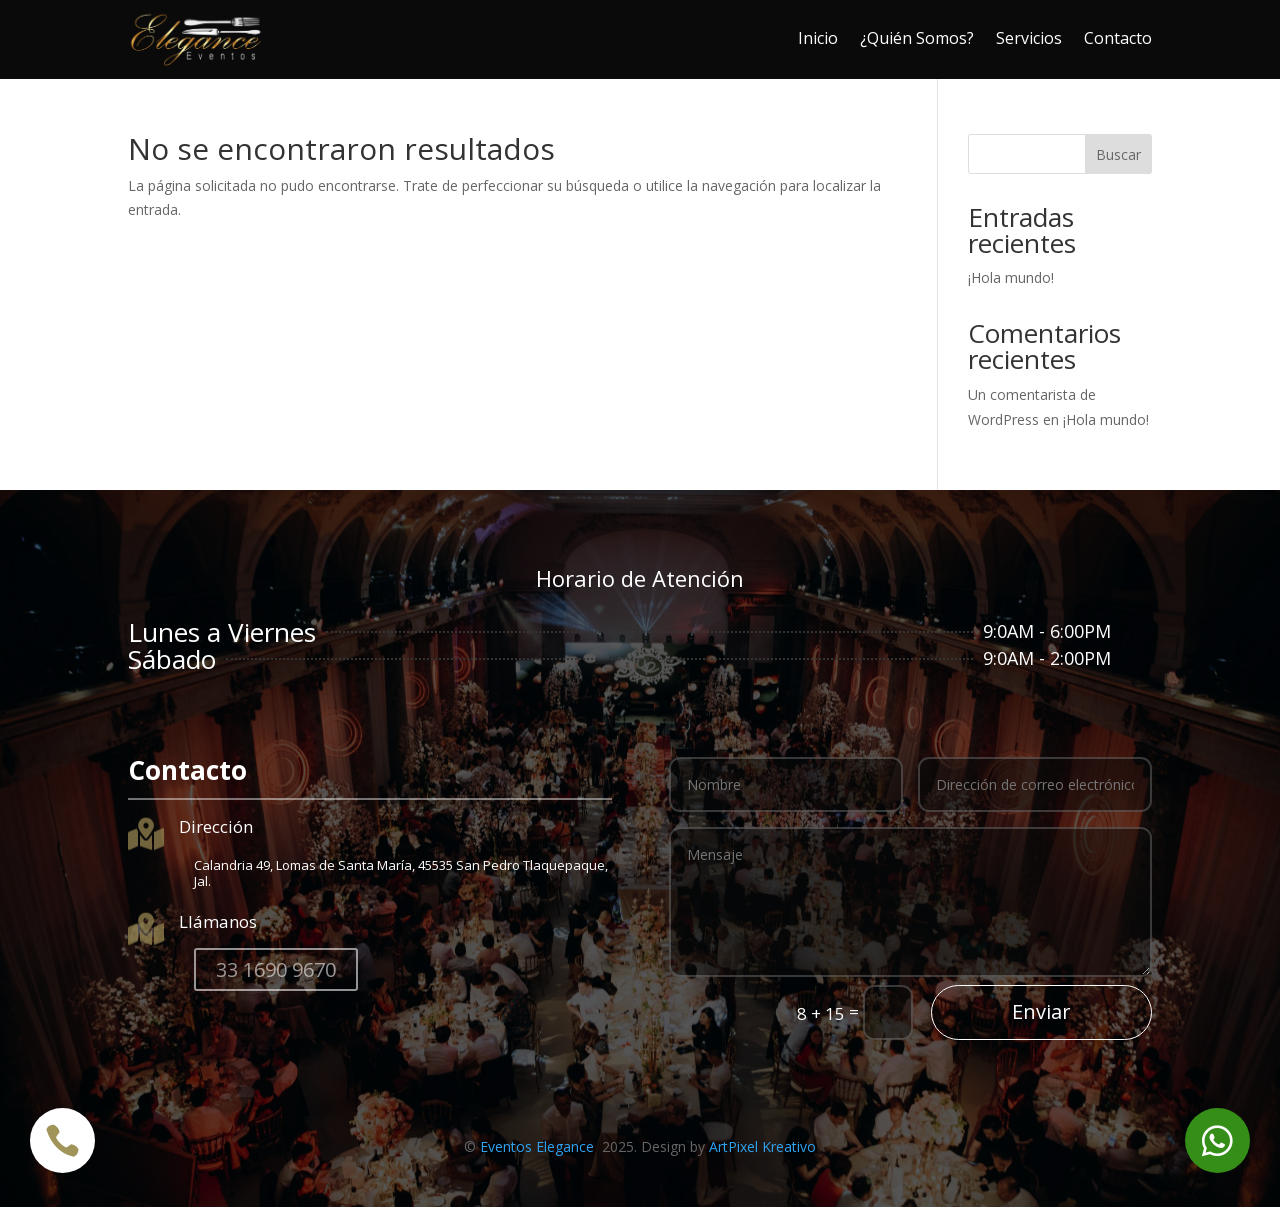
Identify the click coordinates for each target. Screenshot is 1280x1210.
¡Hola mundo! (1011, 280)
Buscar (1118, 157)
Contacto (1118, 38)
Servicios (1029, 38)
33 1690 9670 (276, 972)
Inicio (818, 38)
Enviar (1041, 1014)
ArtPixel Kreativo (762, 1149)
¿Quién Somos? (917, 38)
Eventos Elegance (539, 1149)
